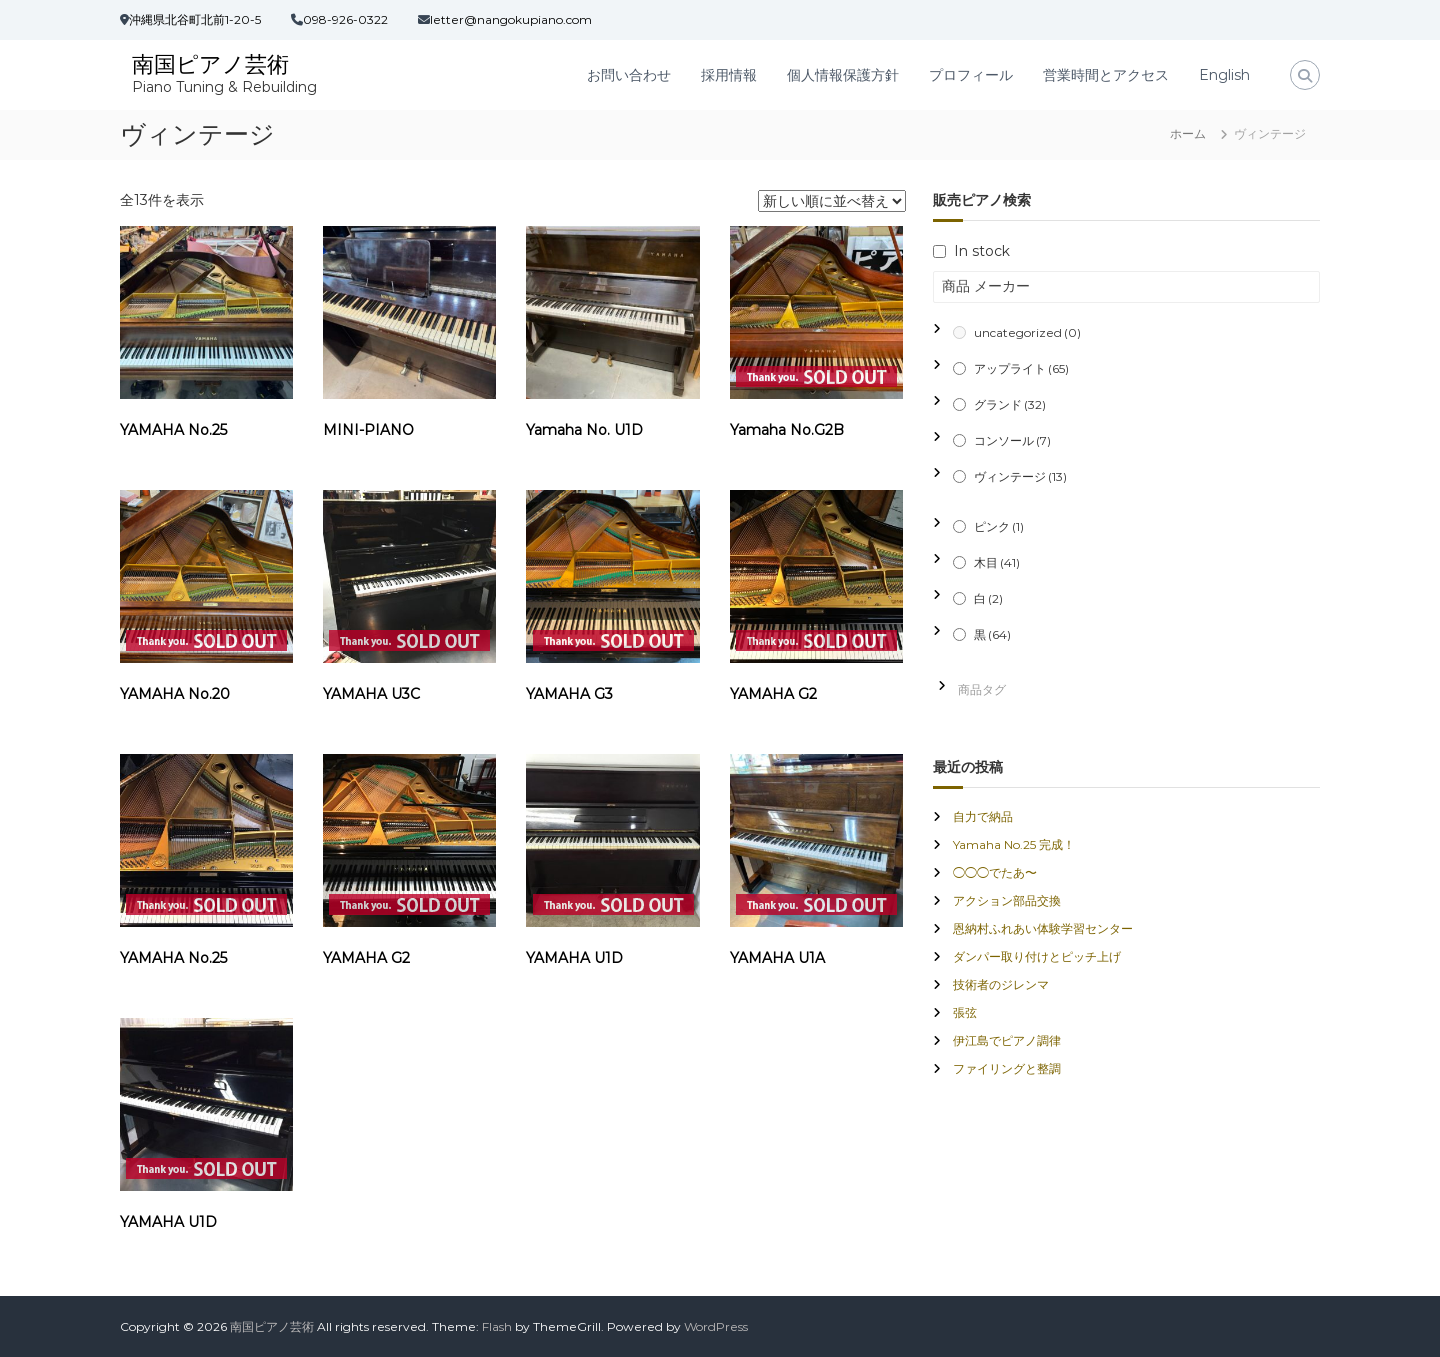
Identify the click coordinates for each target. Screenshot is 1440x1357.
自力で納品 (983, 816)
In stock (982, 251)
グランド (1010, 404)
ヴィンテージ (1020, 476)
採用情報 (729, 75)
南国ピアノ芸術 (210, 64)
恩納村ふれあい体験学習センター (1043, 928)
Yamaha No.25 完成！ (1014, 844)
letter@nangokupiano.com (511, 19)
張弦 (965, 1012)
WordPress (716, 1326)
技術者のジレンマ (1001, 984)
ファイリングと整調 (1007, 1068)
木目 (997, 562)
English (1224, 75)
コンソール (1012, 440)
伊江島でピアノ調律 (1007, 1040)
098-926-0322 (345, 19)
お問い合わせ (629, 75)
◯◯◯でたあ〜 (995, 872)
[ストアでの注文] (832, 201)
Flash (497, 1326)
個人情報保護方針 (843, 75)
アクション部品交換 (1007, 900)
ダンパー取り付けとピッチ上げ (1037, 956)
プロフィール (971, 75)
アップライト (1021, 368)
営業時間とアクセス (1106, 75)
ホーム (1188, 133)
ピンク (999, 526)
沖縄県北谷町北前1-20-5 (195, 19)
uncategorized (1027, 332)
